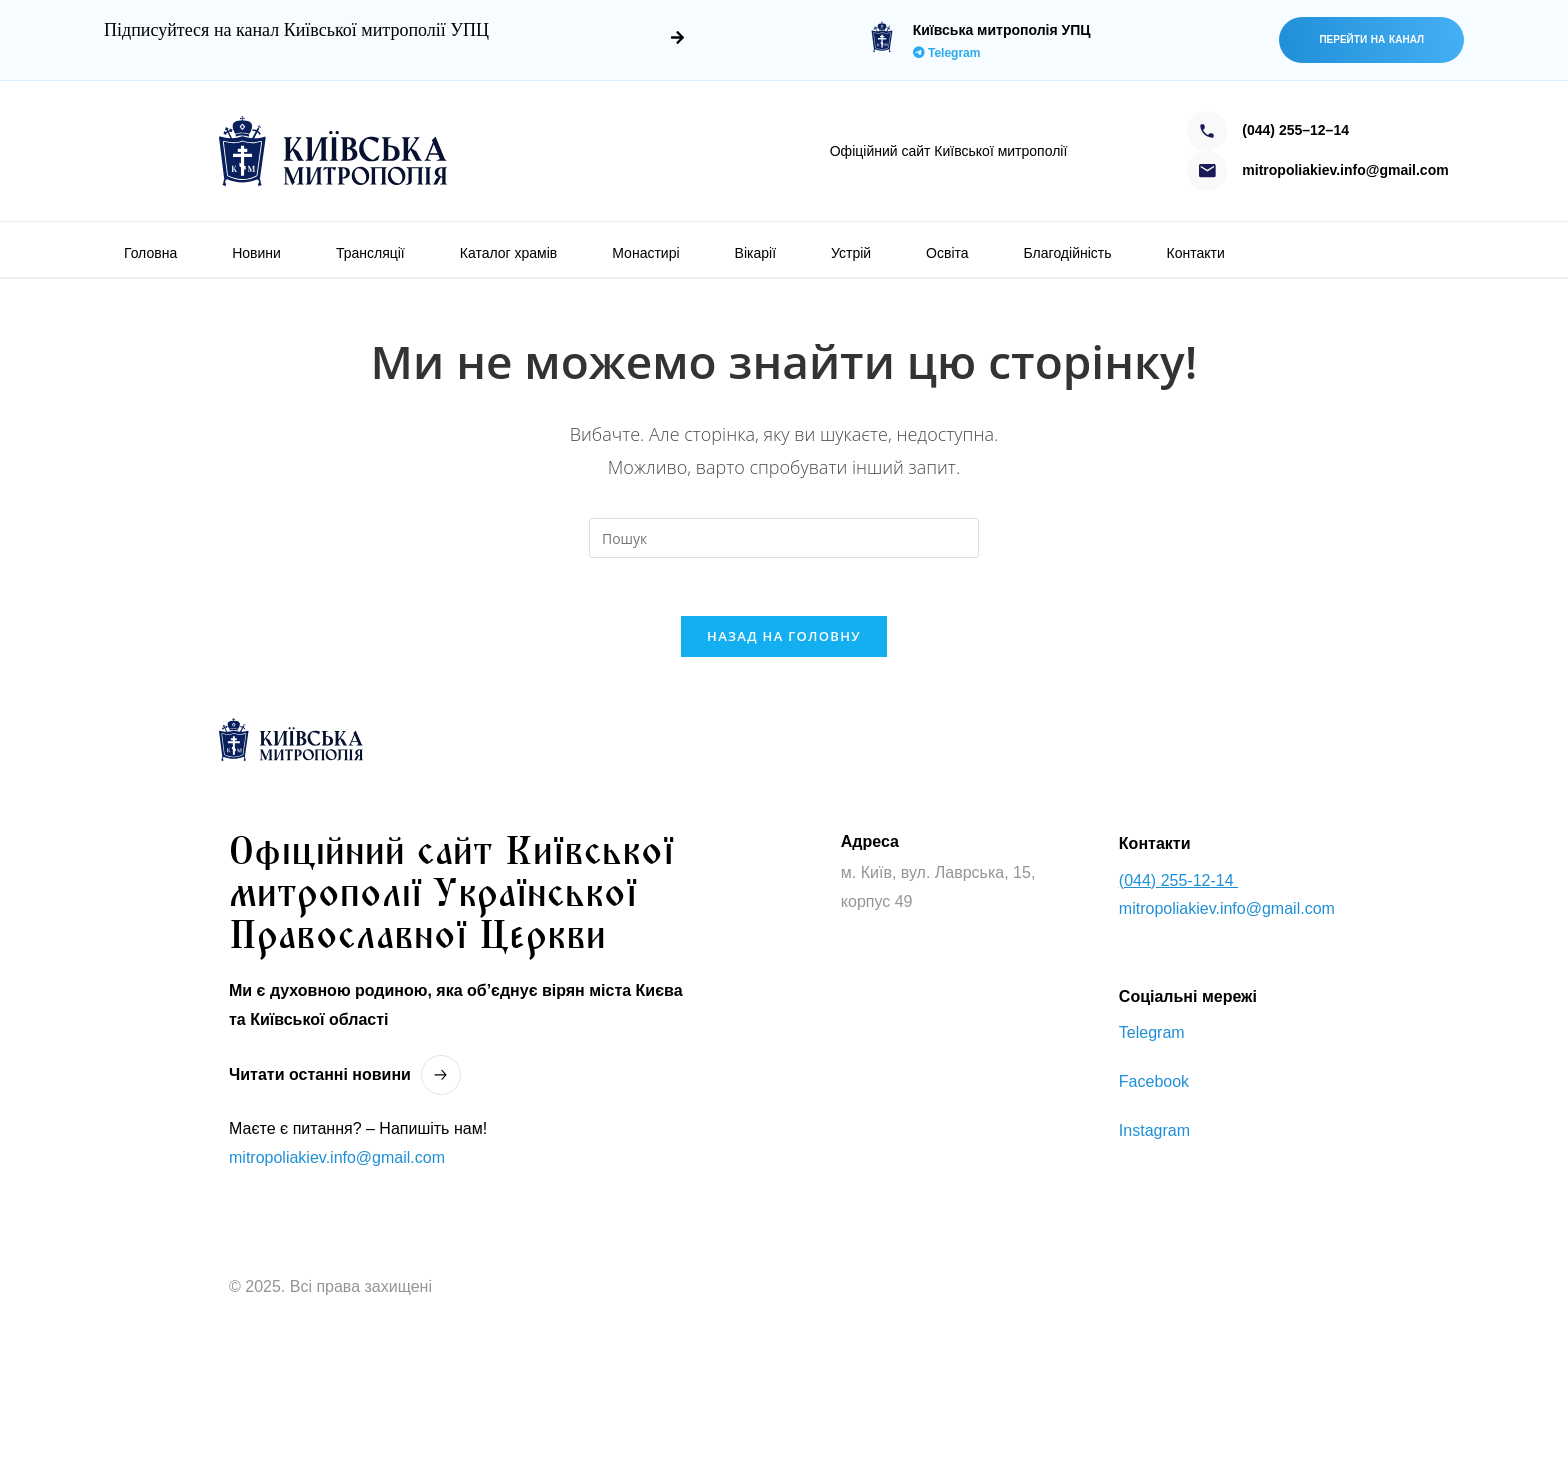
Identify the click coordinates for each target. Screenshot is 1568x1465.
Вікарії (755, 253)
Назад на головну (784, 639)
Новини (256, 253)
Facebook (1154, 1085)
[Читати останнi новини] (441, 1079)
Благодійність (1068, 253)
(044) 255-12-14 (1178, 883)
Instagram (1154, 1133)
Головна (150, 253)
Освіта (947, 253)
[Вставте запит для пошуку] (784, 538)
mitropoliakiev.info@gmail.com (337, 1160)
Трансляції (370, 253)
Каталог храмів (509, 253)
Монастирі (645, 253)
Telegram (947, 53)
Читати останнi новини (320, 1077)
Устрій (851, 253)
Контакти (1196, 253)
